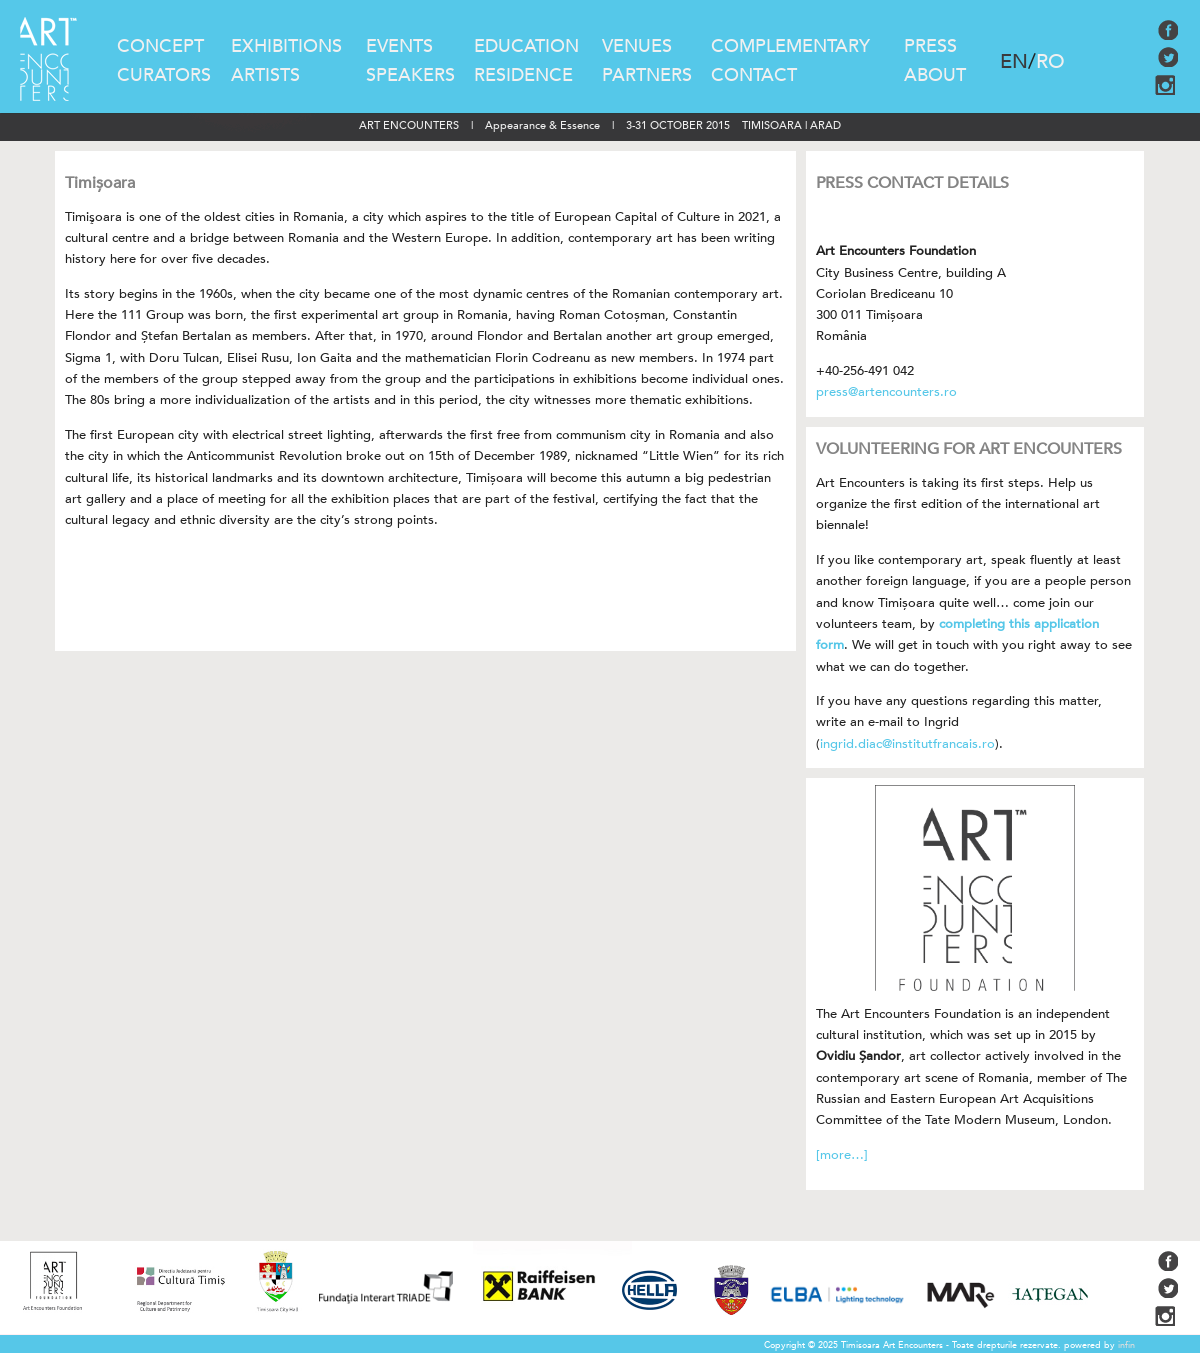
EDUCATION (526, 46)
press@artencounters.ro (886, 392)
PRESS (930, 46)
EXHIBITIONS (286, 46)
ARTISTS (265, 75)
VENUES (637, 46)
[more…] (842, 1155)
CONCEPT (160, 46)
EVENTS (399, 46)
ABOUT (935, 75)
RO (1050, 61)
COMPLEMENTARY (790, 46)
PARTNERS (647, 75)
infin (1126, 1345)
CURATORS (164, 75)
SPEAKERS (410, 75)
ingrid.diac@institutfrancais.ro (907, 744)
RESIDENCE (523, 75)
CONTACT (754, 75)
